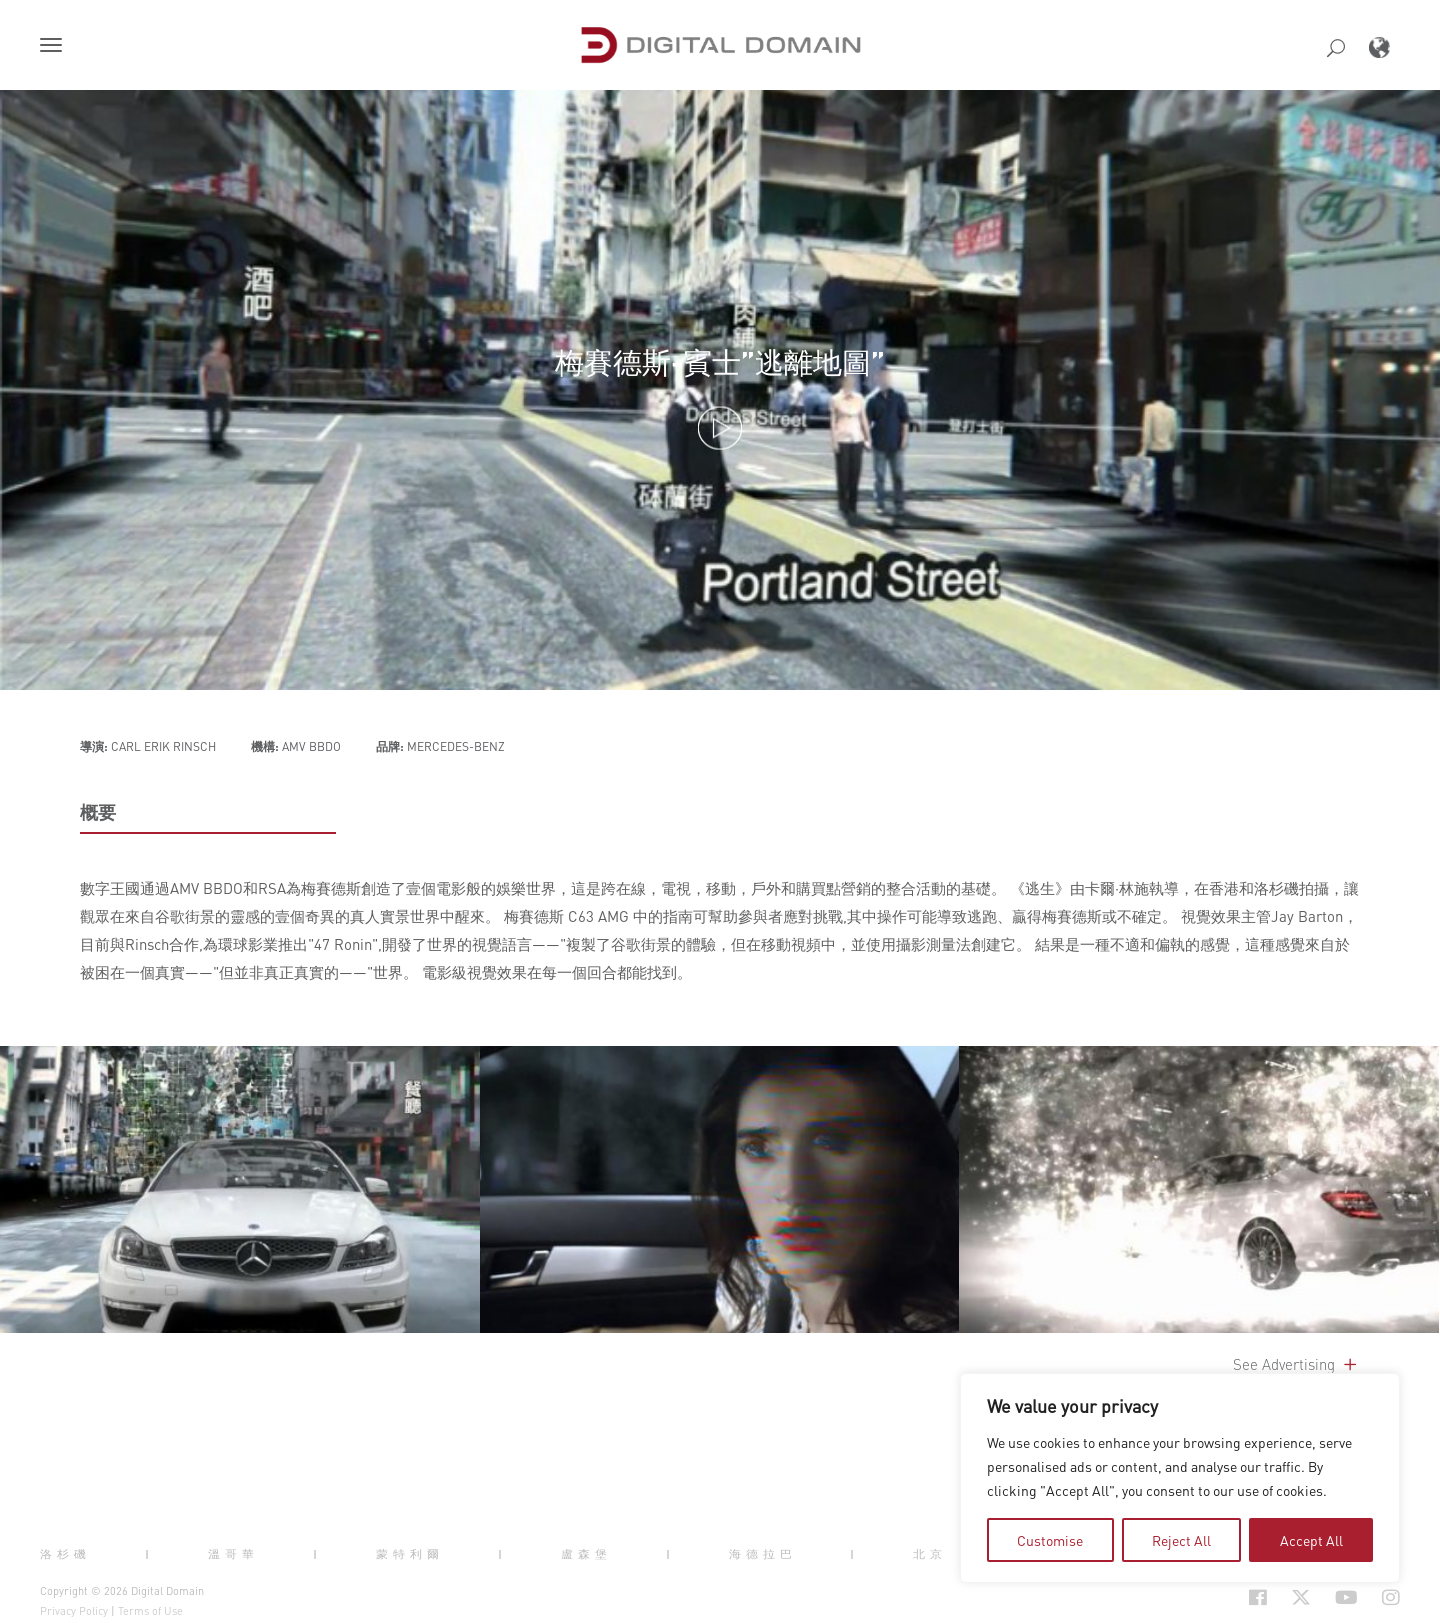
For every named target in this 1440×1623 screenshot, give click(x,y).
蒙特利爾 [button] (410, 1554)
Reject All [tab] (1181, 1540)
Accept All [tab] (1311, 1540)
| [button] (149, 1554)
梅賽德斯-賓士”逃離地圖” (720, 362)
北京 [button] (930, 1554)
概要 (98, 812)
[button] (55, 47)
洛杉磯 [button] (65, 1554)
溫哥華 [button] (233, 1554)
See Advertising (1296, 1364)
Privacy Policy (74, 1611)
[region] (1180, 1478)
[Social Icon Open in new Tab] (1258, 1597)
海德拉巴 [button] (763, 1554)
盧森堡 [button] (586, 1554)
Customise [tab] (1050, 1540)
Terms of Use (150, 1611)
